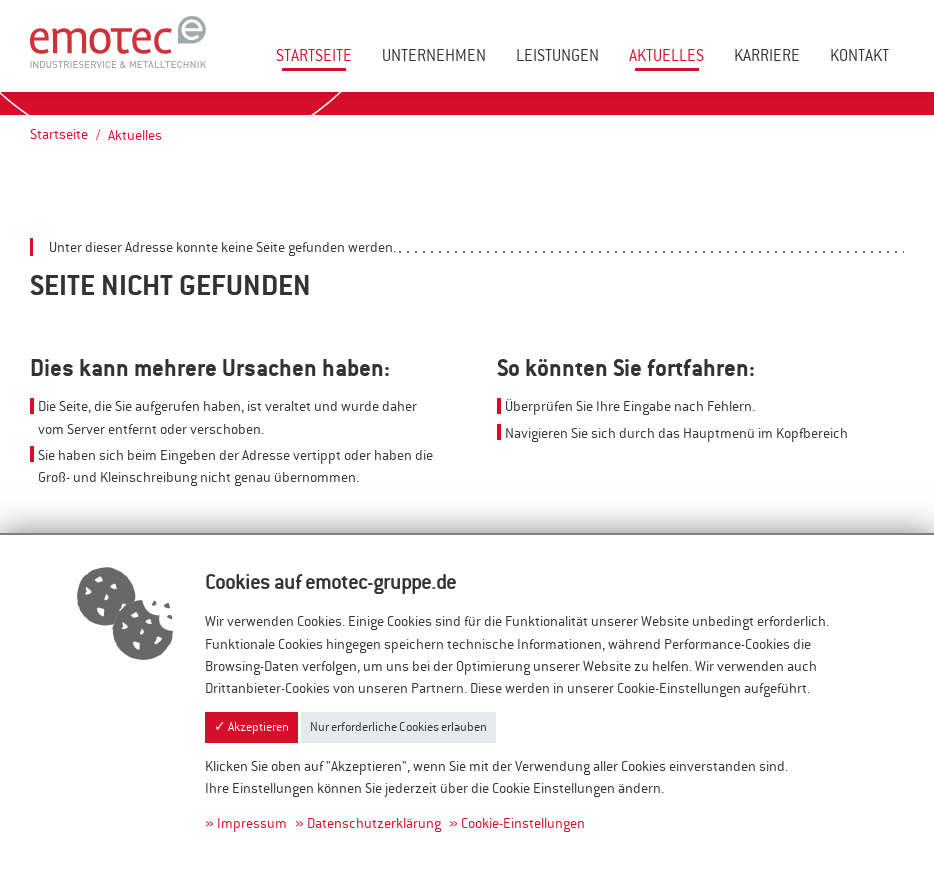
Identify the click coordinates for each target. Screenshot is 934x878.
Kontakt (859, 55)
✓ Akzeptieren (251, 727)
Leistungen (557, 55)
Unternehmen (434, 55)
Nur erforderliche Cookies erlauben (398, 727)
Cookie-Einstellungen (523, 823)
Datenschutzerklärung (374, 823)
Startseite (314, 55)
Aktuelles (666, 55)
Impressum (252, 823)
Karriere (767, 55)
